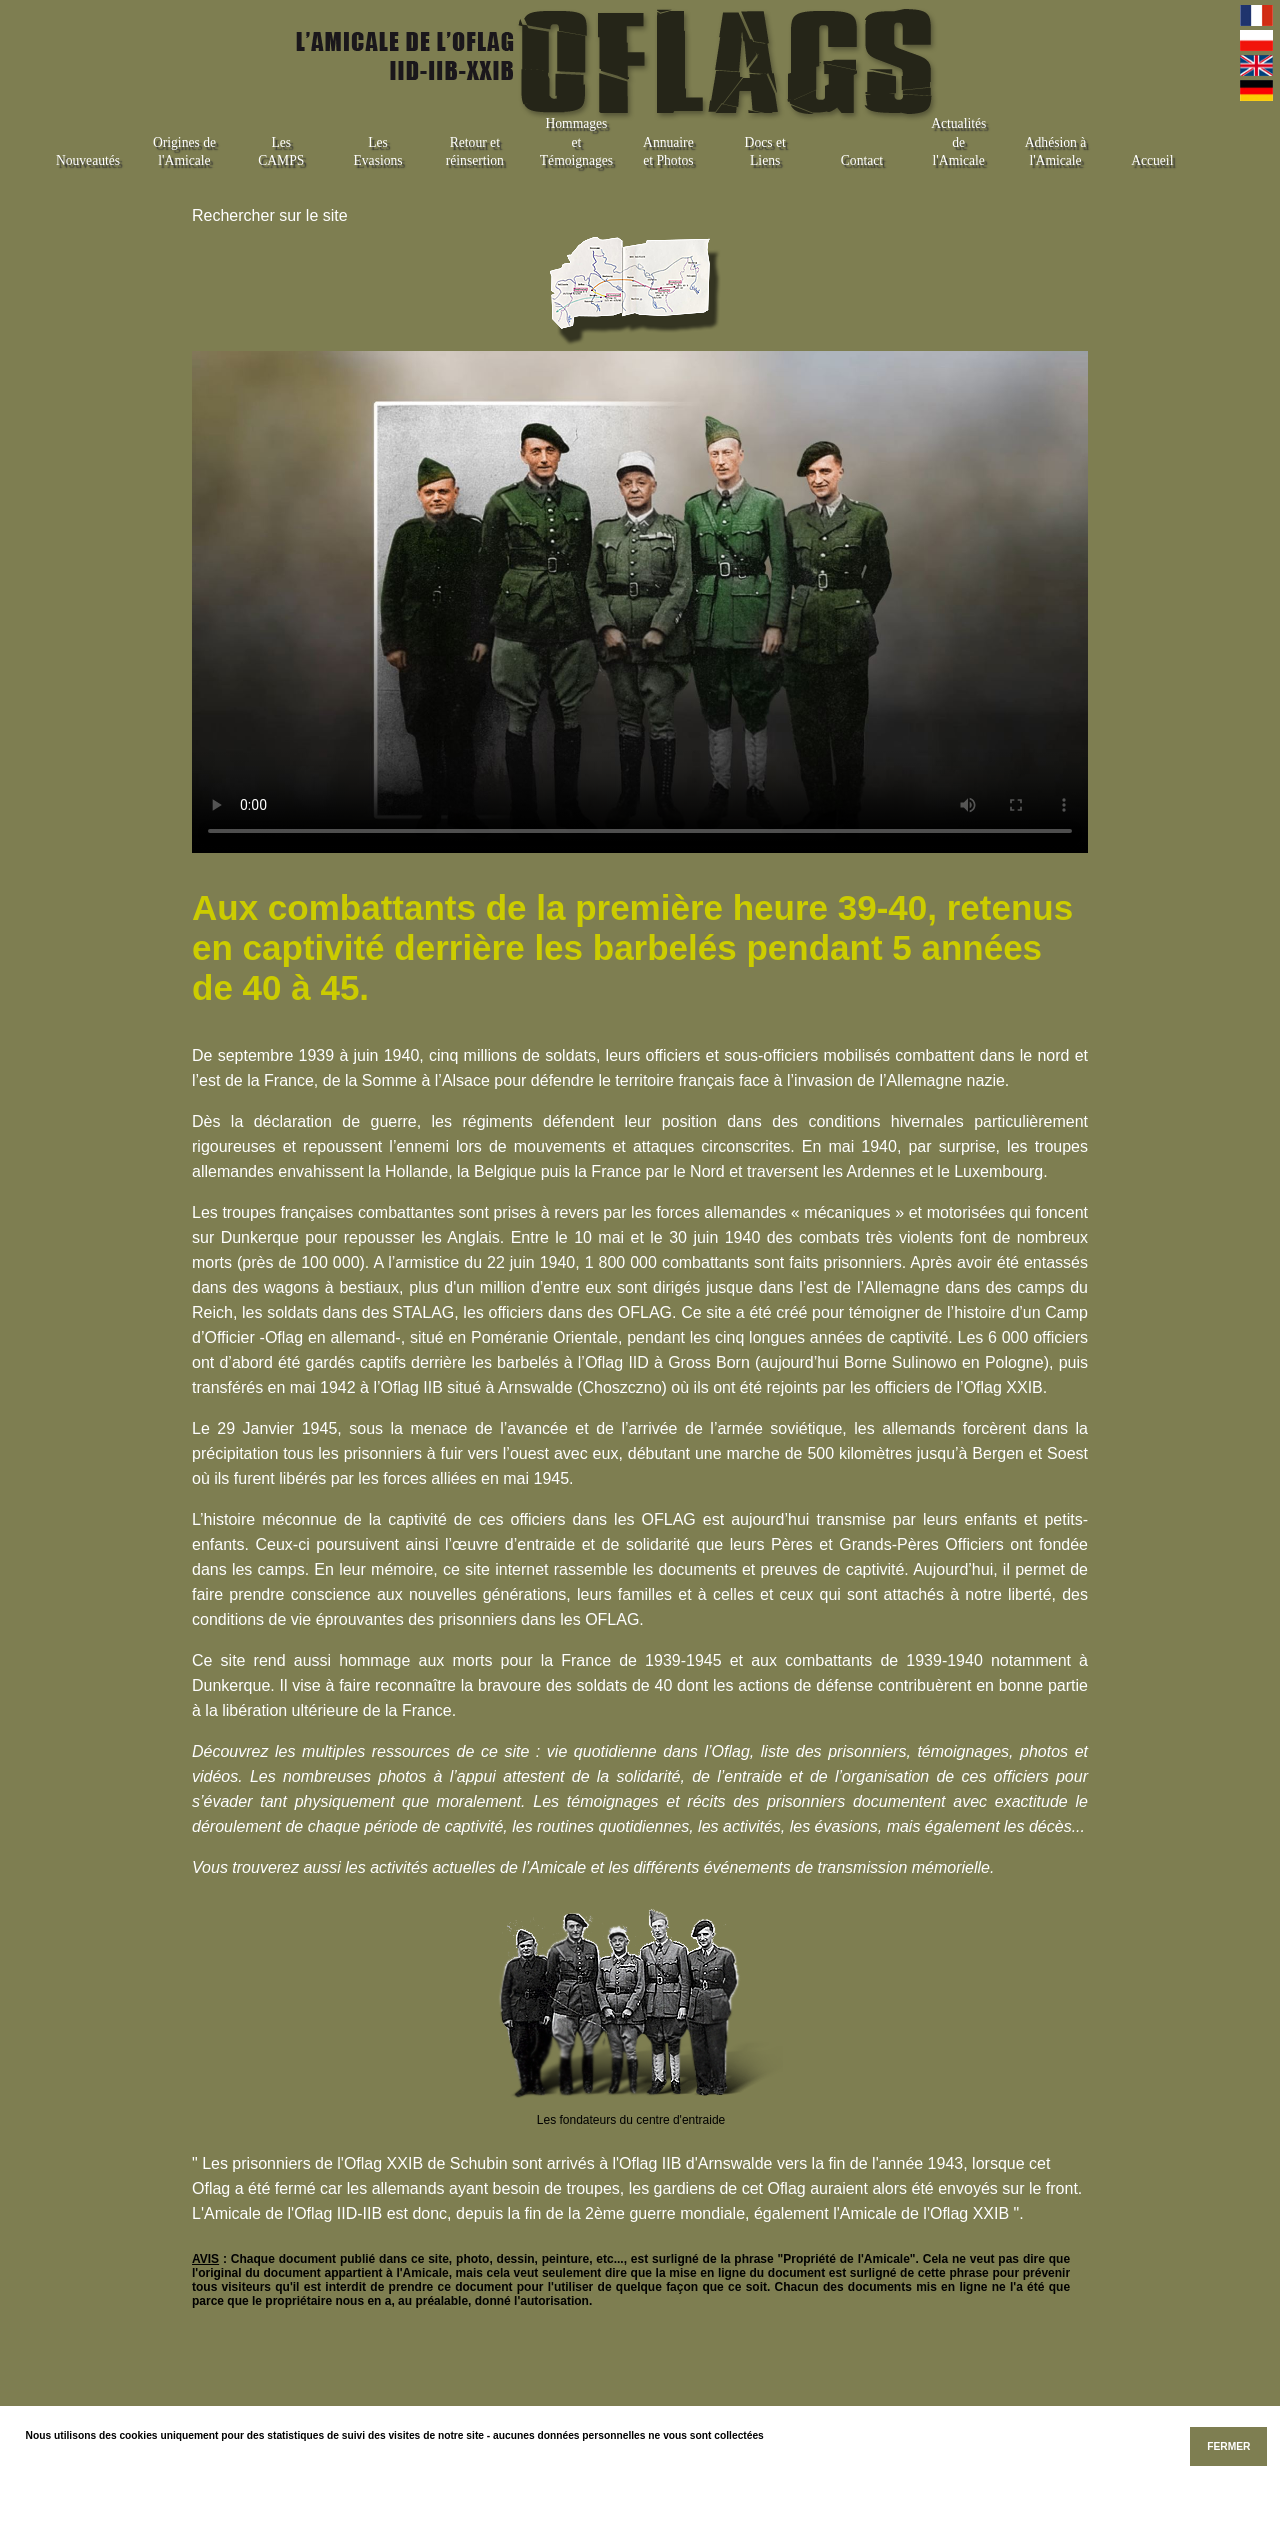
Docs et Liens (765, 152)
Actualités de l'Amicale (958, 142)
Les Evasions (378, 152)
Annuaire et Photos (668, 152)
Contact (862, 160)
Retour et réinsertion (475, 152)
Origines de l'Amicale (184, 152)
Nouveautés (88, 160)
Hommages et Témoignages (576, 142)
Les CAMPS (281, 152)
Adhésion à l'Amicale (1056, 152)
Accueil (1152, 160)
